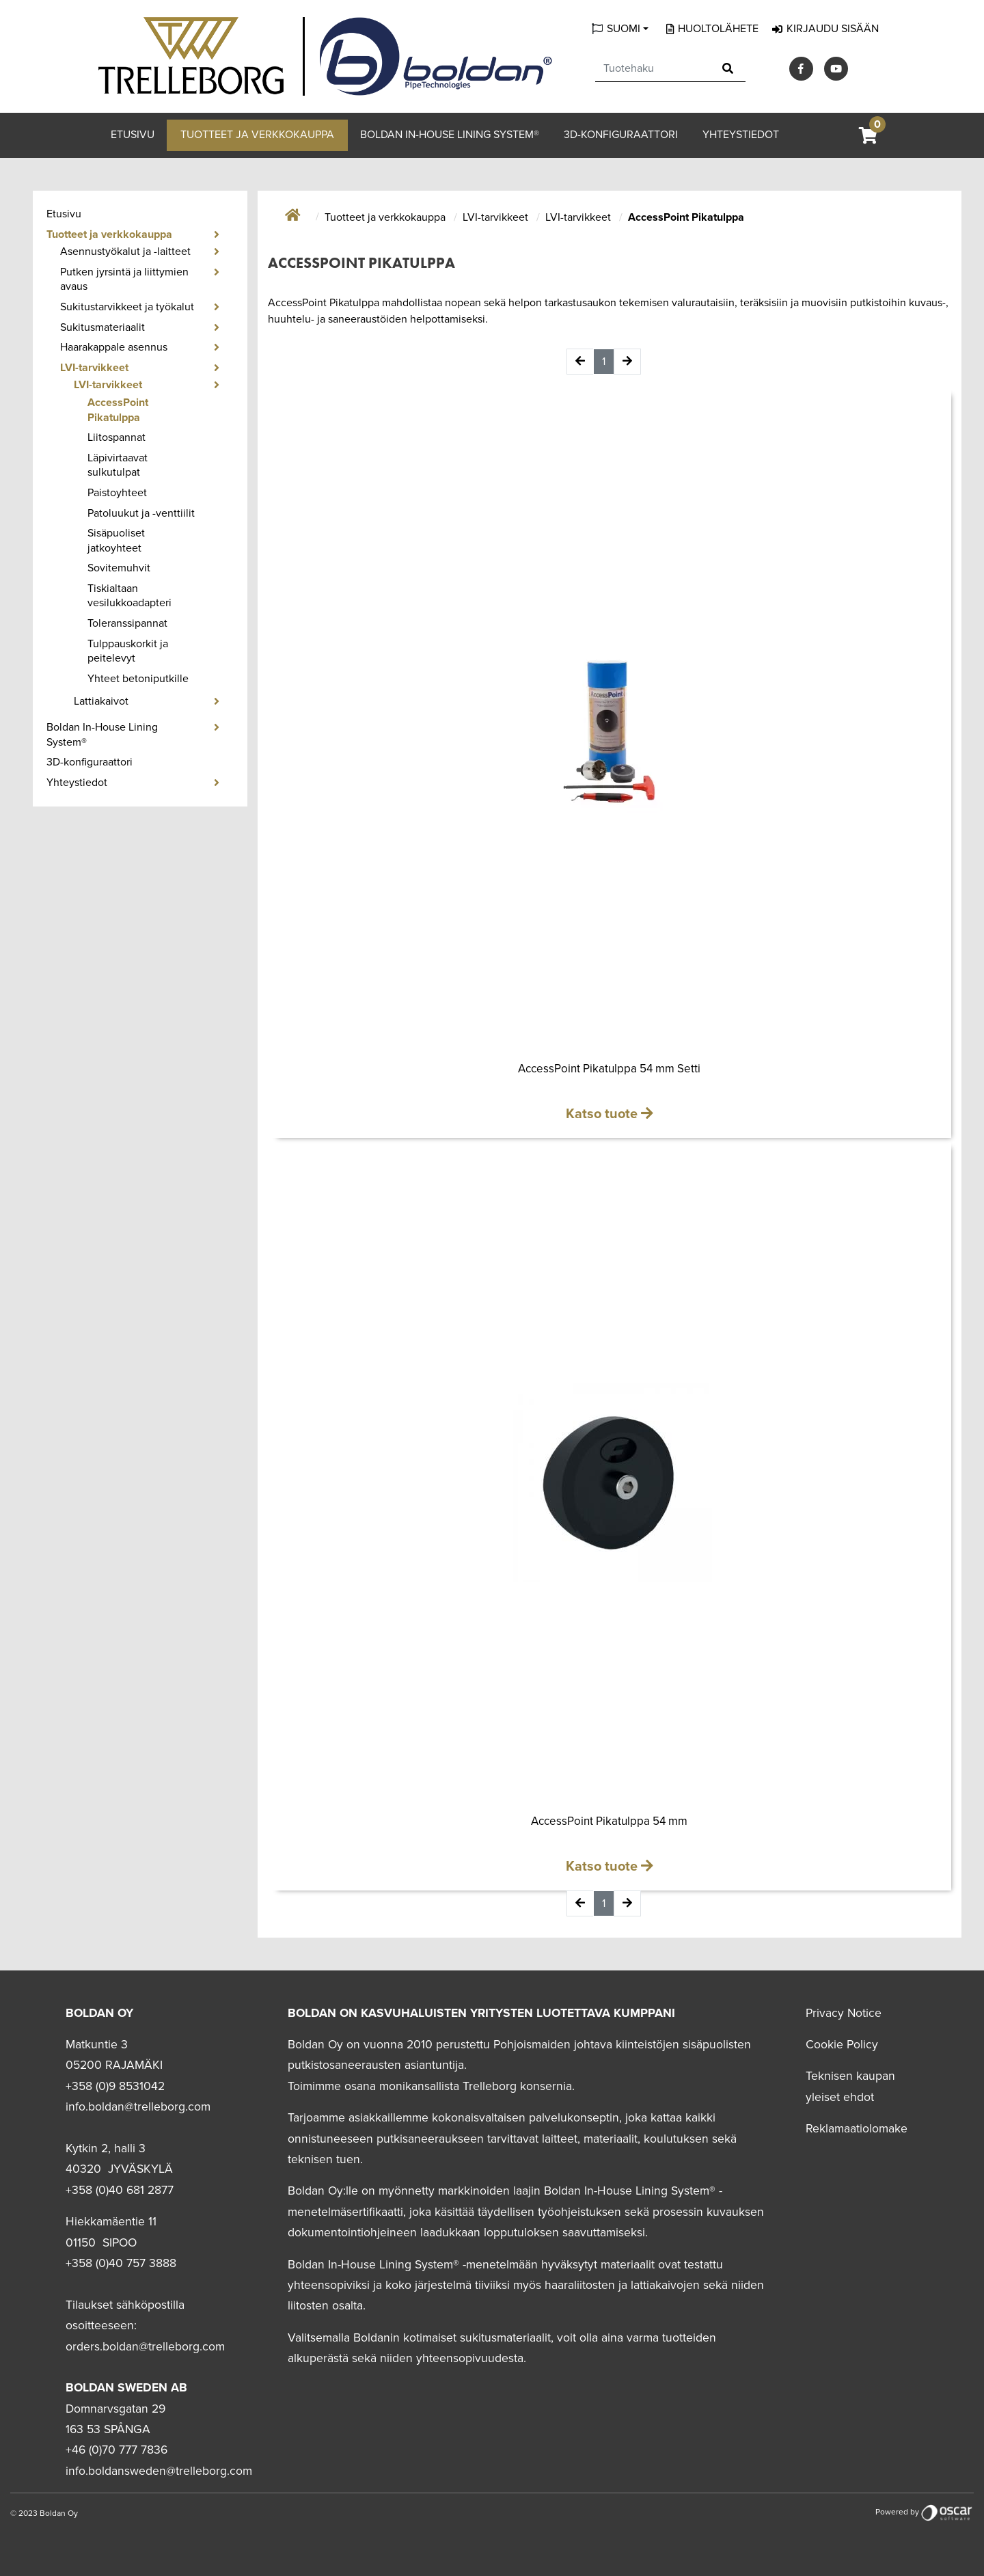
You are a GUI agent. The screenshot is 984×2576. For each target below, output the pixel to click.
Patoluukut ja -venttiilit (141, 513)
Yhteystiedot (740, 134)
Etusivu (132, 134)
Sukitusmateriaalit (102, 327)
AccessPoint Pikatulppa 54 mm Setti (609, 1068)
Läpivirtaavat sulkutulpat (117, 465)
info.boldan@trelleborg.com (138, 2107)
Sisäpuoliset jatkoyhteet (116, 540)
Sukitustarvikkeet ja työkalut (127, 307)
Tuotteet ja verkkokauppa (257, 134)
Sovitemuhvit (118, 568)
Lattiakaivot (101, 701)
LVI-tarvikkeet (94, 368)
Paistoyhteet (117, 493)
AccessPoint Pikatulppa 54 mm (609, 1821)
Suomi (623, 29)
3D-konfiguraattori (621, 134)
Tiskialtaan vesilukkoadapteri (129, 596)
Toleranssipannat (127, 623)
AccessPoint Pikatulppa (117, 410)
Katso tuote (603, 1114)
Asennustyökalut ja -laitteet (125, 251)
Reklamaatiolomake (856, 2128)
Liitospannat (116, 437)
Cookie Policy (842, 2044)
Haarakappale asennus (113, 347)
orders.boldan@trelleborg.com (145, 2347)
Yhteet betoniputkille (138, 679)
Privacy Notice (844, 2013)
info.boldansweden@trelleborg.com (159, 2471)
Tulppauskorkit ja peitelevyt (127, 651)
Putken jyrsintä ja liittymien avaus (124, 279)
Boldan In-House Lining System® (449, 134)
